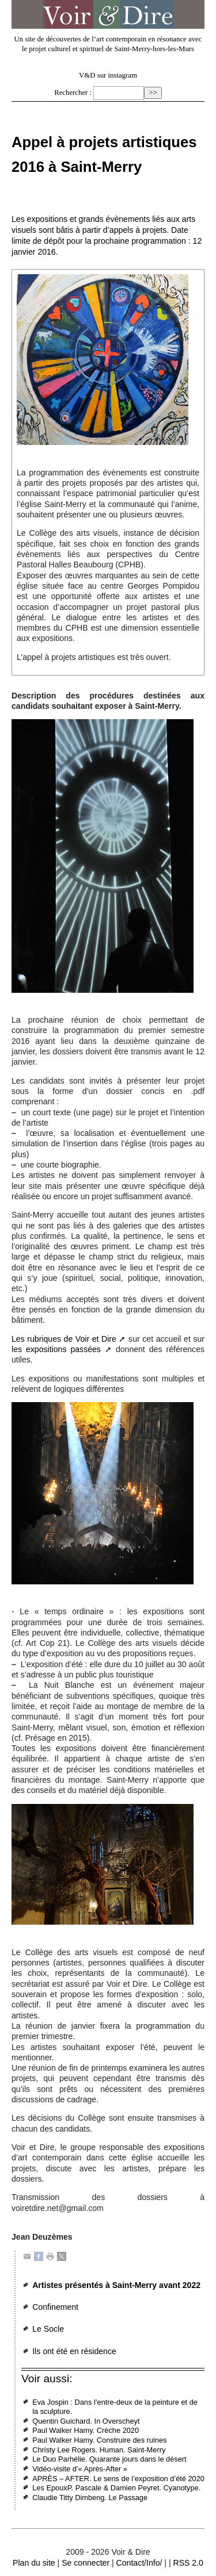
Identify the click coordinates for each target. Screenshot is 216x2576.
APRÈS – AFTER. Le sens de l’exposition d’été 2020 (118, 2478)
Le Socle (48, 2328)
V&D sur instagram (108, 75)
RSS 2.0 (188, 2562)
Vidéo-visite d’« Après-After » (79, 2468)
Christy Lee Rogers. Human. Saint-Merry (98, 2450)
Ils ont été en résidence (74, 2351)
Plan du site (34, 2562)
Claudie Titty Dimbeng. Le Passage (89, 2497)
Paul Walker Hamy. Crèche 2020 (85, 2430)
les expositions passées (56, 1349)
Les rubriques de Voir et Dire (64, 1338)
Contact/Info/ (139, 2562)
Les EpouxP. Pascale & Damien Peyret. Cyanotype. (116, 2487)
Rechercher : (73, 93)
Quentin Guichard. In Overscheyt (85, 2421)
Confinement (55, 2307)
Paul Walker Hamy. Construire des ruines (99, 2440)
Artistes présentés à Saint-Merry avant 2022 (116, 2285)
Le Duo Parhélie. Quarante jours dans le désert (109, 2459)
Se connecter (85, 2562)
